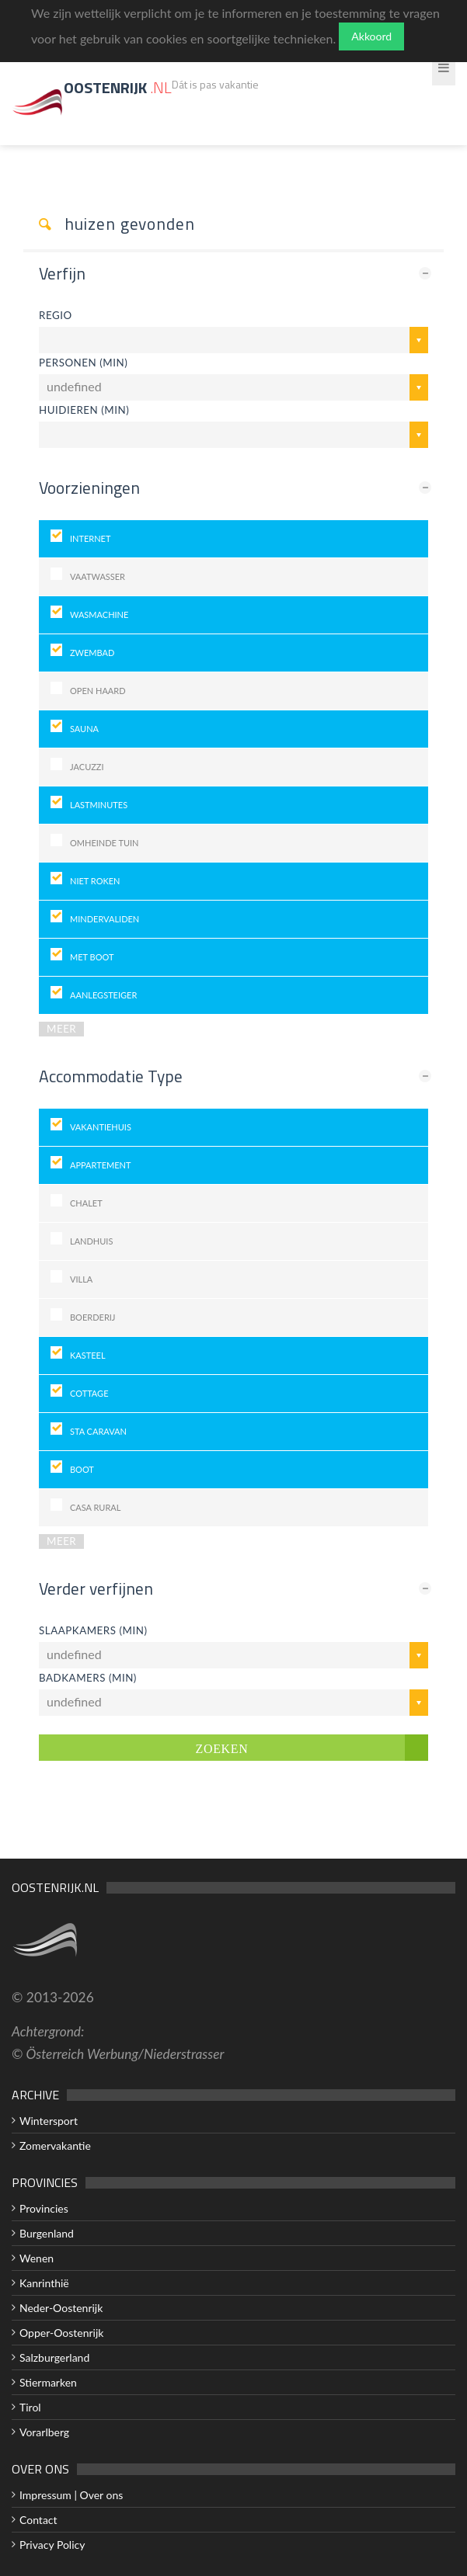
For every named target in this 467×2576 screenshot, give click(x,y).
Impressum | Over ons (71, 2494)
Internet (90, 538)
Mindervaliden (104, 919)
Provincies (43, 2208)
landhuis (91, 1241)
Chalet (86, 1203)
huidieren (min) (84, 410)
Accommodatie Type (111, 1076)
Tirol (30, 2407)
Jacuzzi (87, 767)
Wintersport (48, 2120)
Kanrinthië (44, 2283)
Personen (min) (83, 362)
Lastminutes (98, 805)
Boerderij (93, 1317)
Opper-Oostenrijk (61, 2332)
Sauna (84, 729)
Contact (38, 2519)
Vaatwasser (97, 576)
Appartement (100, 1165)
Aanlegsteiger (103, 995)
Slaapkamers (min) (93, 1630)
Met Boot (91, 957)
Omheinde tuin (104, 843)
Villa (81, 1279)
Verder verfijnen (96, 1588)
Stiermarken (48, 2382)
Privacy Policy (52, 2544)
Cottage (89, 1393)
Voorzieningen (89, 487)
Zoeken (222, 1747)
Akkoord (371, 36)
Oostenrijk (118, 87)
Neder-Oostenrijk (61, 2307)
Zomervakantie (55, 2145)
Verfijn (62, 273)
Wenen (36, 2258)
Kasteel (88, 1355)
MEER (61, 1028)
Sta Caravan (98, 1431)
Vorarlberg (44, 2432)
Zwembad (92, 652)
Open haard (98, 691)
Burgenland (46, 2233)
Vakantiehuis (100, 1127)
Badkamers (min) (88, 1678)
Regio (55, 315)
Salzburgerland (54, 2357)
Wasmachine (99, 614)
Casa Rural (95, 1507)
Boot (82, 1469)
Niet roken (95, 881)
